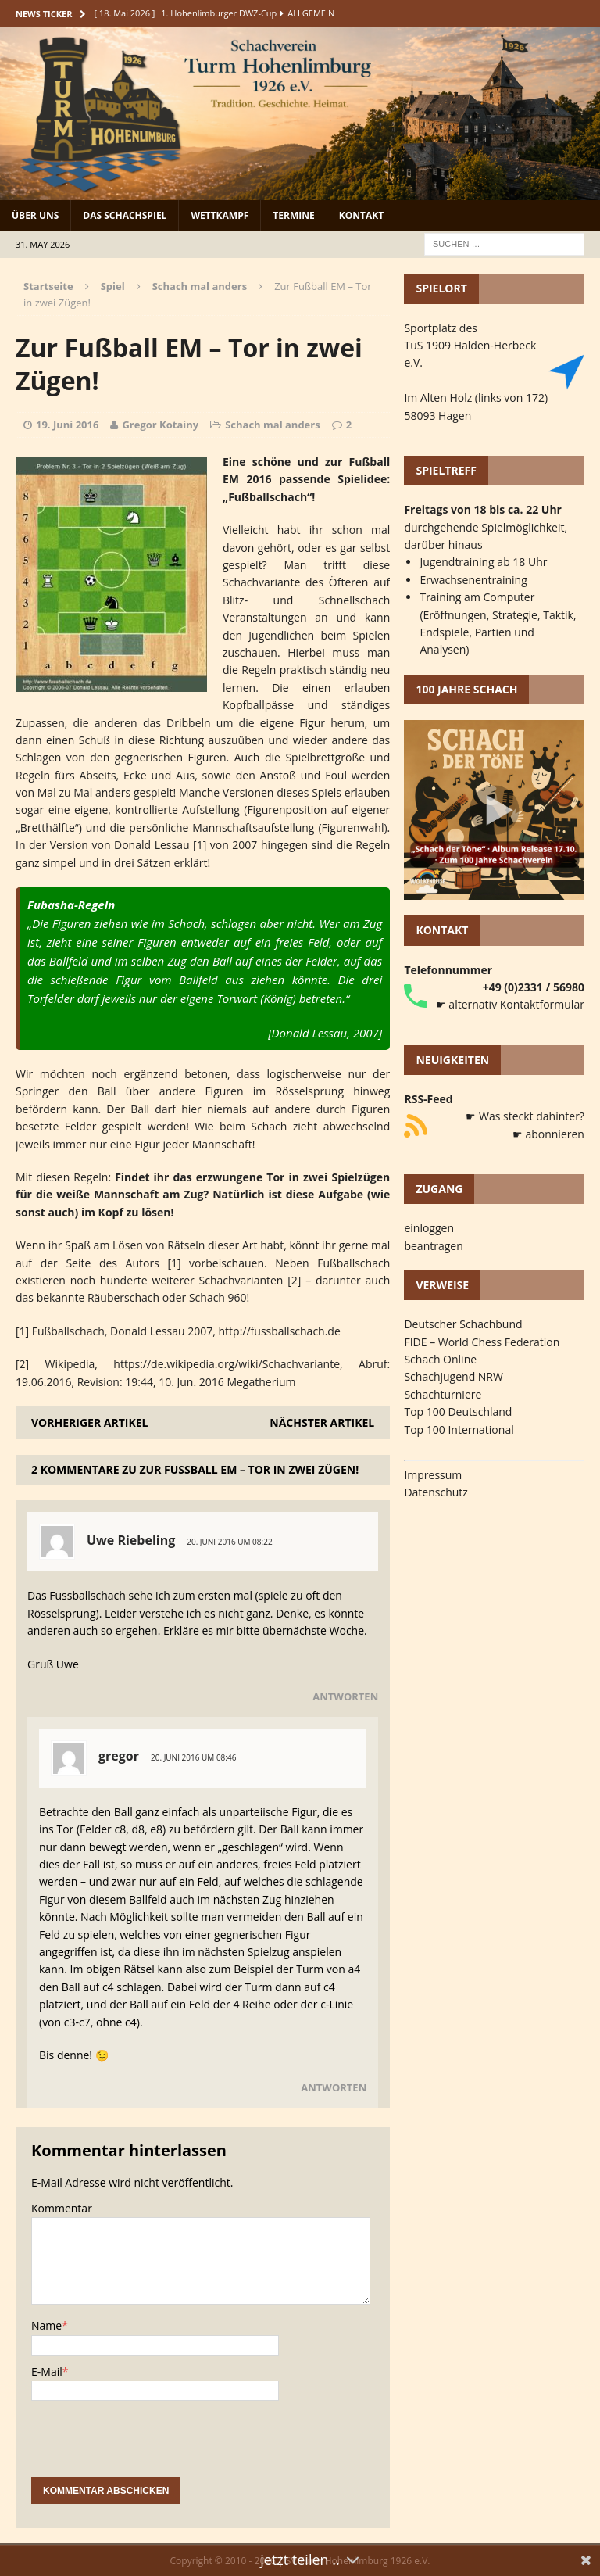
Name (46, 2325)
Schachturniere (442, 1394)
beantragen (433, 1245)
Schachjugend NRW (453, 1376)
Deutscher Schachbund (463, 1324)
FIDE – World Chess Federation (481, 1342)
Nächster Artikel (322, 1422)
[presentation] (150, 2447)
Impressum (433, 1474)
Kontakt (361, 215)
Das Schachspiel (124, 215)
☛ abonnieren (548, 1134)
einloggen (429, 1227)
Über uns (35, 215)
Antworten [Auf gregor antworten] (333, 2087)
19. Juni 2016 (67, 424)
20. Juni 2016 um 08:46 (193, 1757)
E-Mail (46, 2371)
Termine (293, 215)
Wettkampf (219, 215)
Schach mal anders (272, 424)
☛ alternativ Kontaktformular (510, 1004)
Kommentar (61, 2208)
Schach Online (440, 1359)
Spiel (113, 286)
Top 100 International (458, 1429)
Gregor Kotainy (160, 424)
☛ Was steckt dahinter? (525, 1116)
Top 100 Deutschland (458, 1411)
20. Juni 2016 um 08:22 (229, 1541)
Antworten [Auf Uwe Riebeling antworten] (345, 1696)
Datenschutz (435, 1492)
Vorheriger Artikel (89, 1422)
